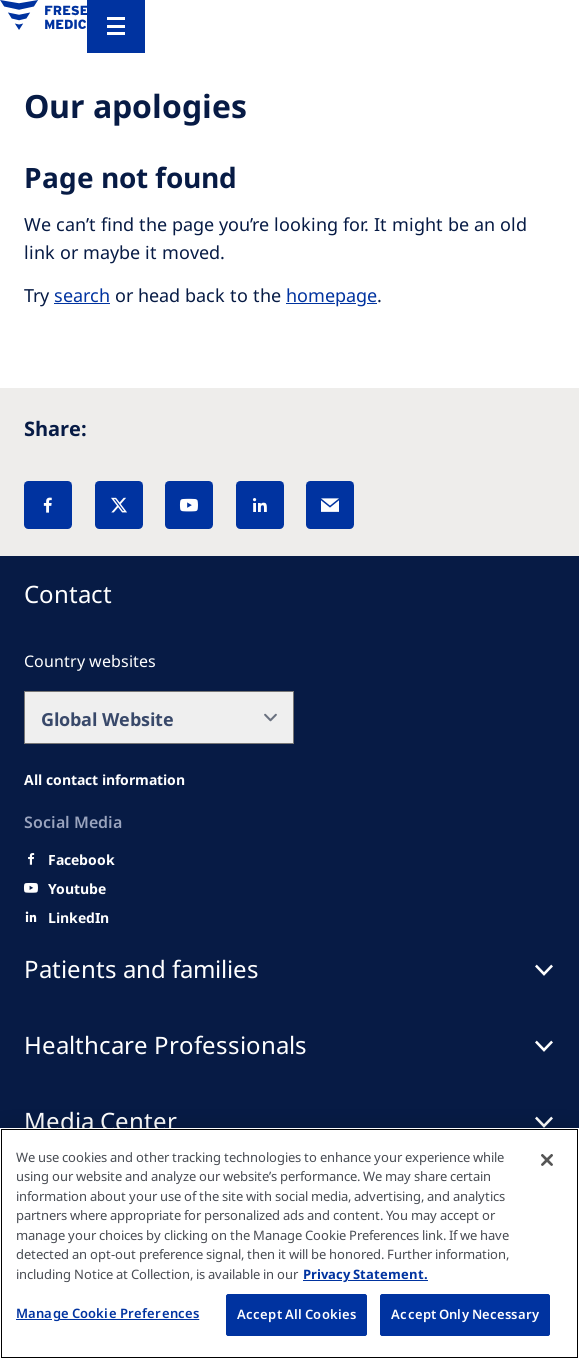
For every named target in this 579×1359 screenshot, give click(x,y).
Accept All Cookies (296, 1314)
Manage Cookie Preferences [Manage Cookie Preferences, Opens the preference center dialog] (107, 1313)
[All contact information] (104, 780)
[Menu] (116, 26)
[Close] (547, 1160)
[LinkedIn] (260, 505)
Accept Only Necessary (465, 1314)
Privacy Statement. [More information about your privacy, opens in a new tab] (365, 1274)
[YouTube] (189, 505)
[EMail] (330, 505)
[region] (289, 1243)
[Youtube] (77, 889)
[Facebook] (48, 505)
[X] (119, 505)
